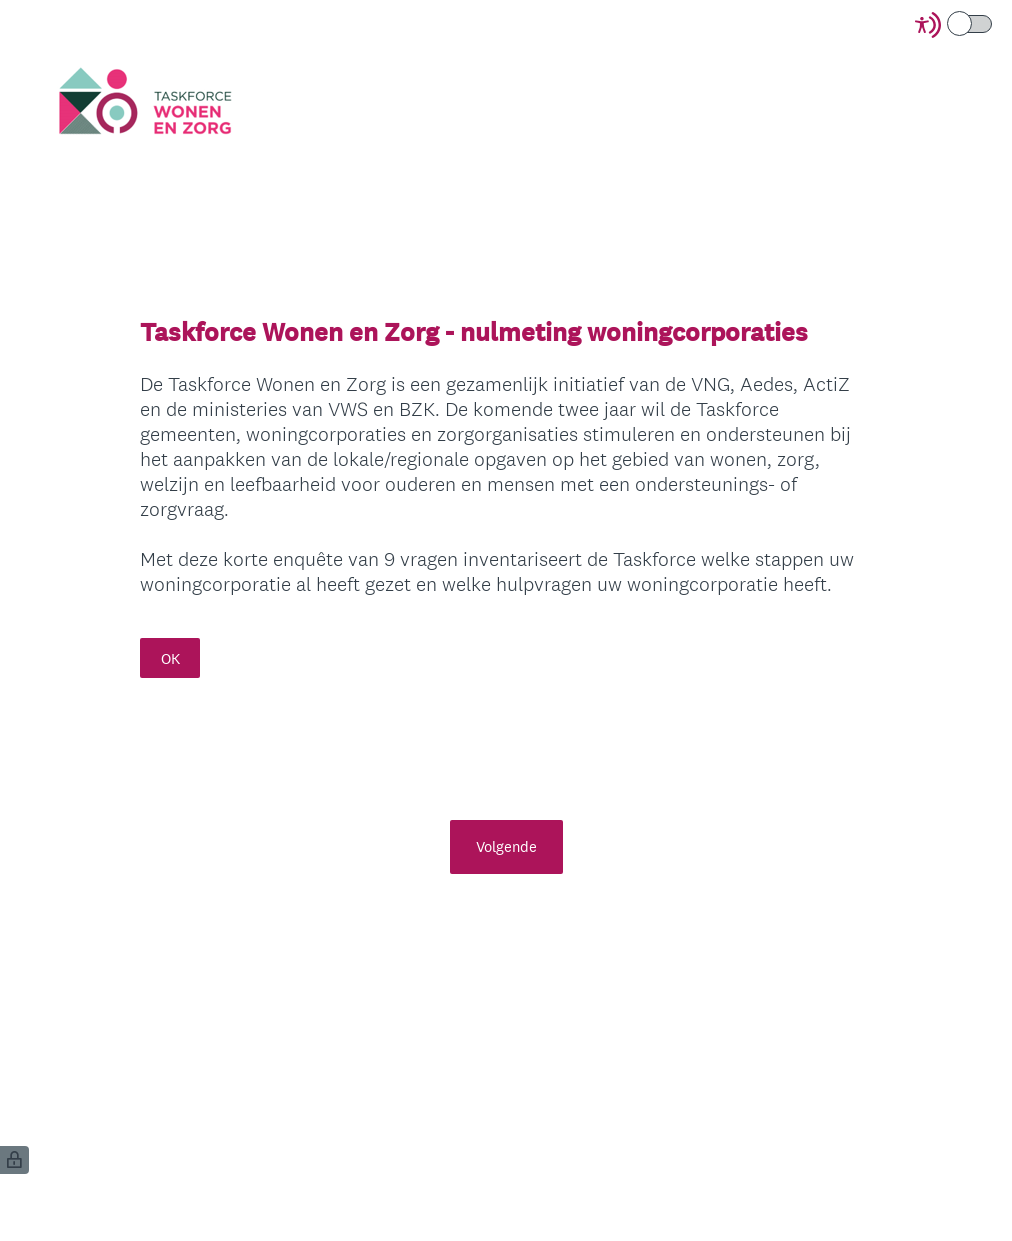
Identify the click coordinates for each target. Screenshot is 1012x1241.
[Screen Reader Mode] (955, 25)
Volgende (506, 846)
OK (170, 658)
